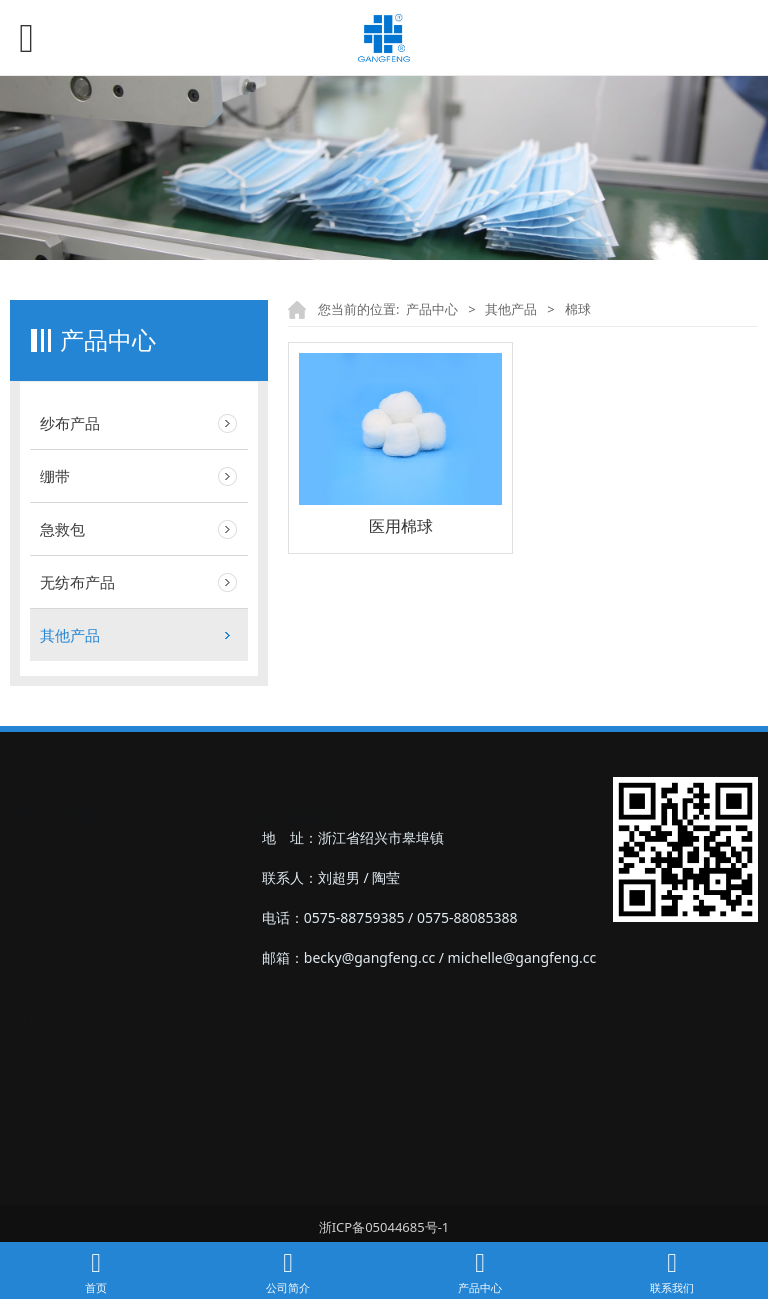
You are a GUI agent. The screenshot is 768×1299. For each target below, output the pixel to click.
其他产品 (70, 635)
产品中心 (432, 309)
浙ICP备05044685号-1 (384, 1227)
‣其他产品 (40, 997)
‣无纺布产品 (47, 957)
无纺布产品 (77, 582)
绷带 (55, 476)
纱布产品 (70, 423)
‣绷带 (26, 877)
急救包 (62, 529)
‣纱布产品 (40, 837)
